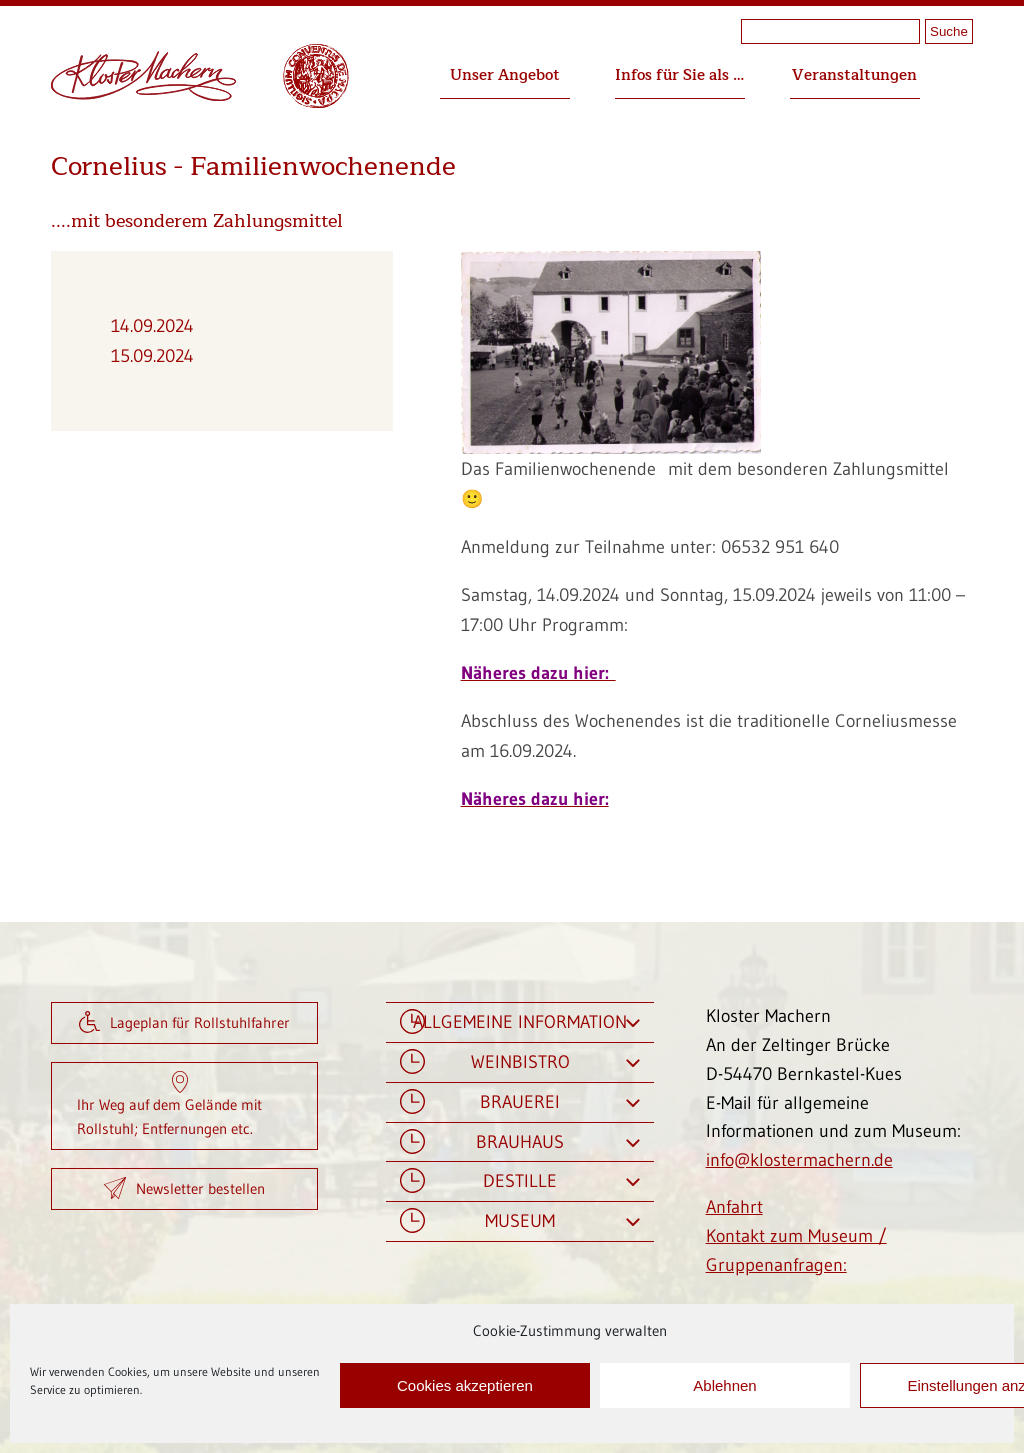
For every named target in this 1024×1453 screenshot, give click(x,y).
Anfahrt (734, 1207)
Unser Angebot (505, 75)
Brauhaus (520, 1142)
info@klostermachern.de (799, 1160)
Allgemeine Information (520, 1022)
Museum (520, 1221)
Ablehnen (724, 1385)
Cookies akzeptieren (465, 1385)
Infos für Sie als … (679, 75)
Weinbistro (520, 1062)
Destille (520, 1181)
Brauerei (520, 1102)
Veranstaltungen (854, 75)
